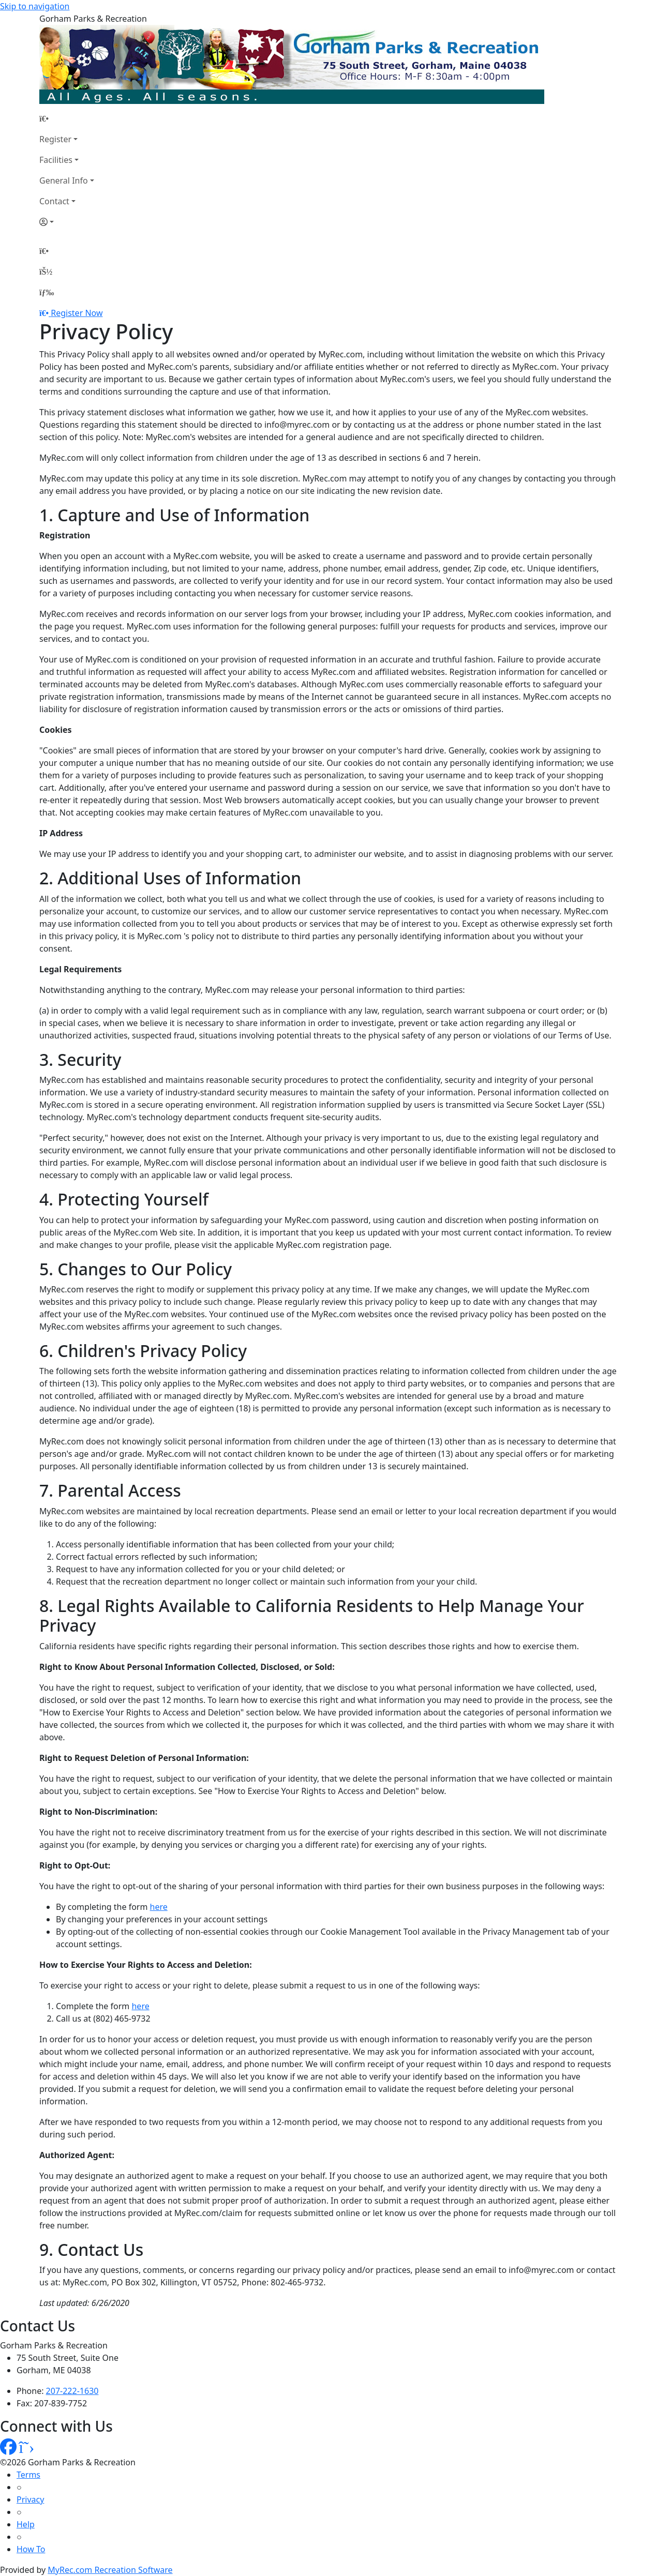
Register (55, 139)
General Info (63, 180)
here (159, 1906)
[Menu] (46, 292)
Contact (54, 201)
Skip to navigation (34, 6)
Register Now (76, 313)
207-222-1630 (72, 2391)
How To (31, 2549)
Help (26, 2524)
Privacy (30, 2499)
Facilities (55, 159)
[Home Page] (66, 118)
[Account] (66, 222)
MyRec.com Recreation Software (110, 2569)
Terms (28, 2474)
